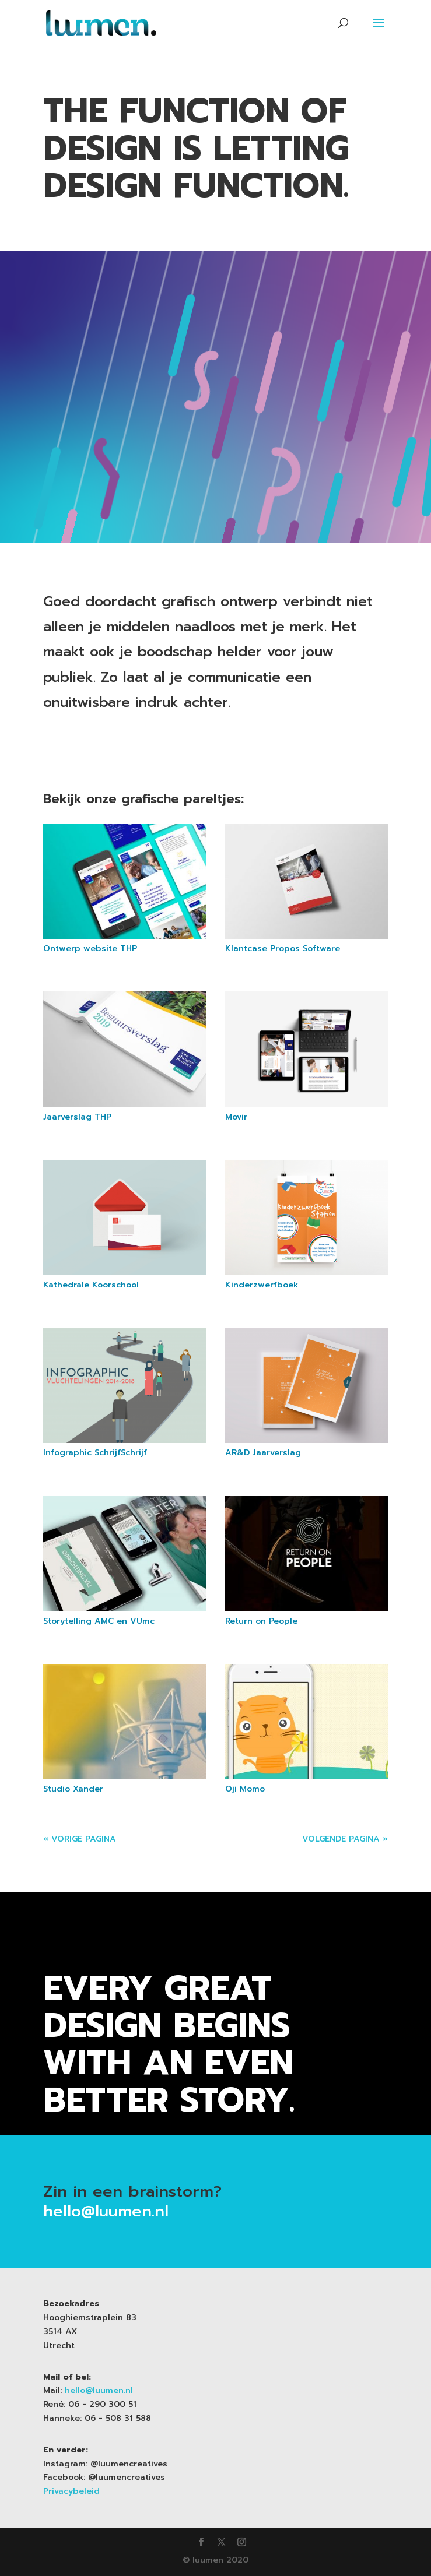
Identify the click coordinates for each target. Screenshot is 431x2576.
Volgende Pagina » (345, 1839)
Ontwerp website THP (90, 948)
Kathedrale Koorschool (91, 1285)
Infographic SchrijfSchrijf (95, 1453)
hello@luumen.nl (99, 2390)
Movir (236, 1117)
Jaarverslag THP (77, 1117)
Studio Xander (73, 1789)
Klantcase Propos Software (282, 948)
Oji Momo (245, 1789)
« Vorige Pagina (79, 1839)
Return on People (261, 1621)
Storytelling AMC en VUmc (99, 1621)
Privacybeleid (71, 2491)
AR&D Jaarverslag (263, 1453)
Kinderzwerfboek (261, 1285)
